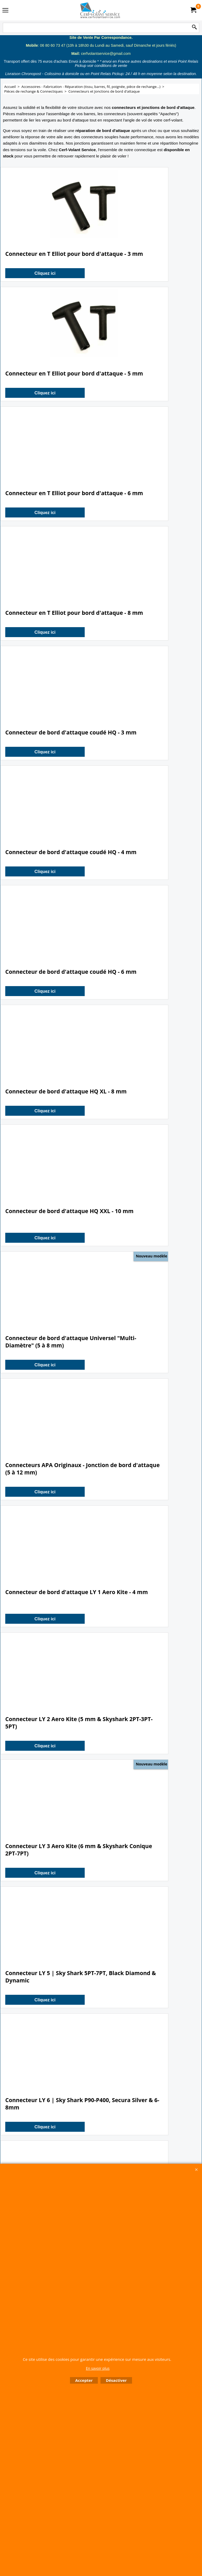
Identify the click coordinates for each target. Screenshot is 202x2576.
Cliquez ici (41, 273)
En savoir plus (97, 2368)
